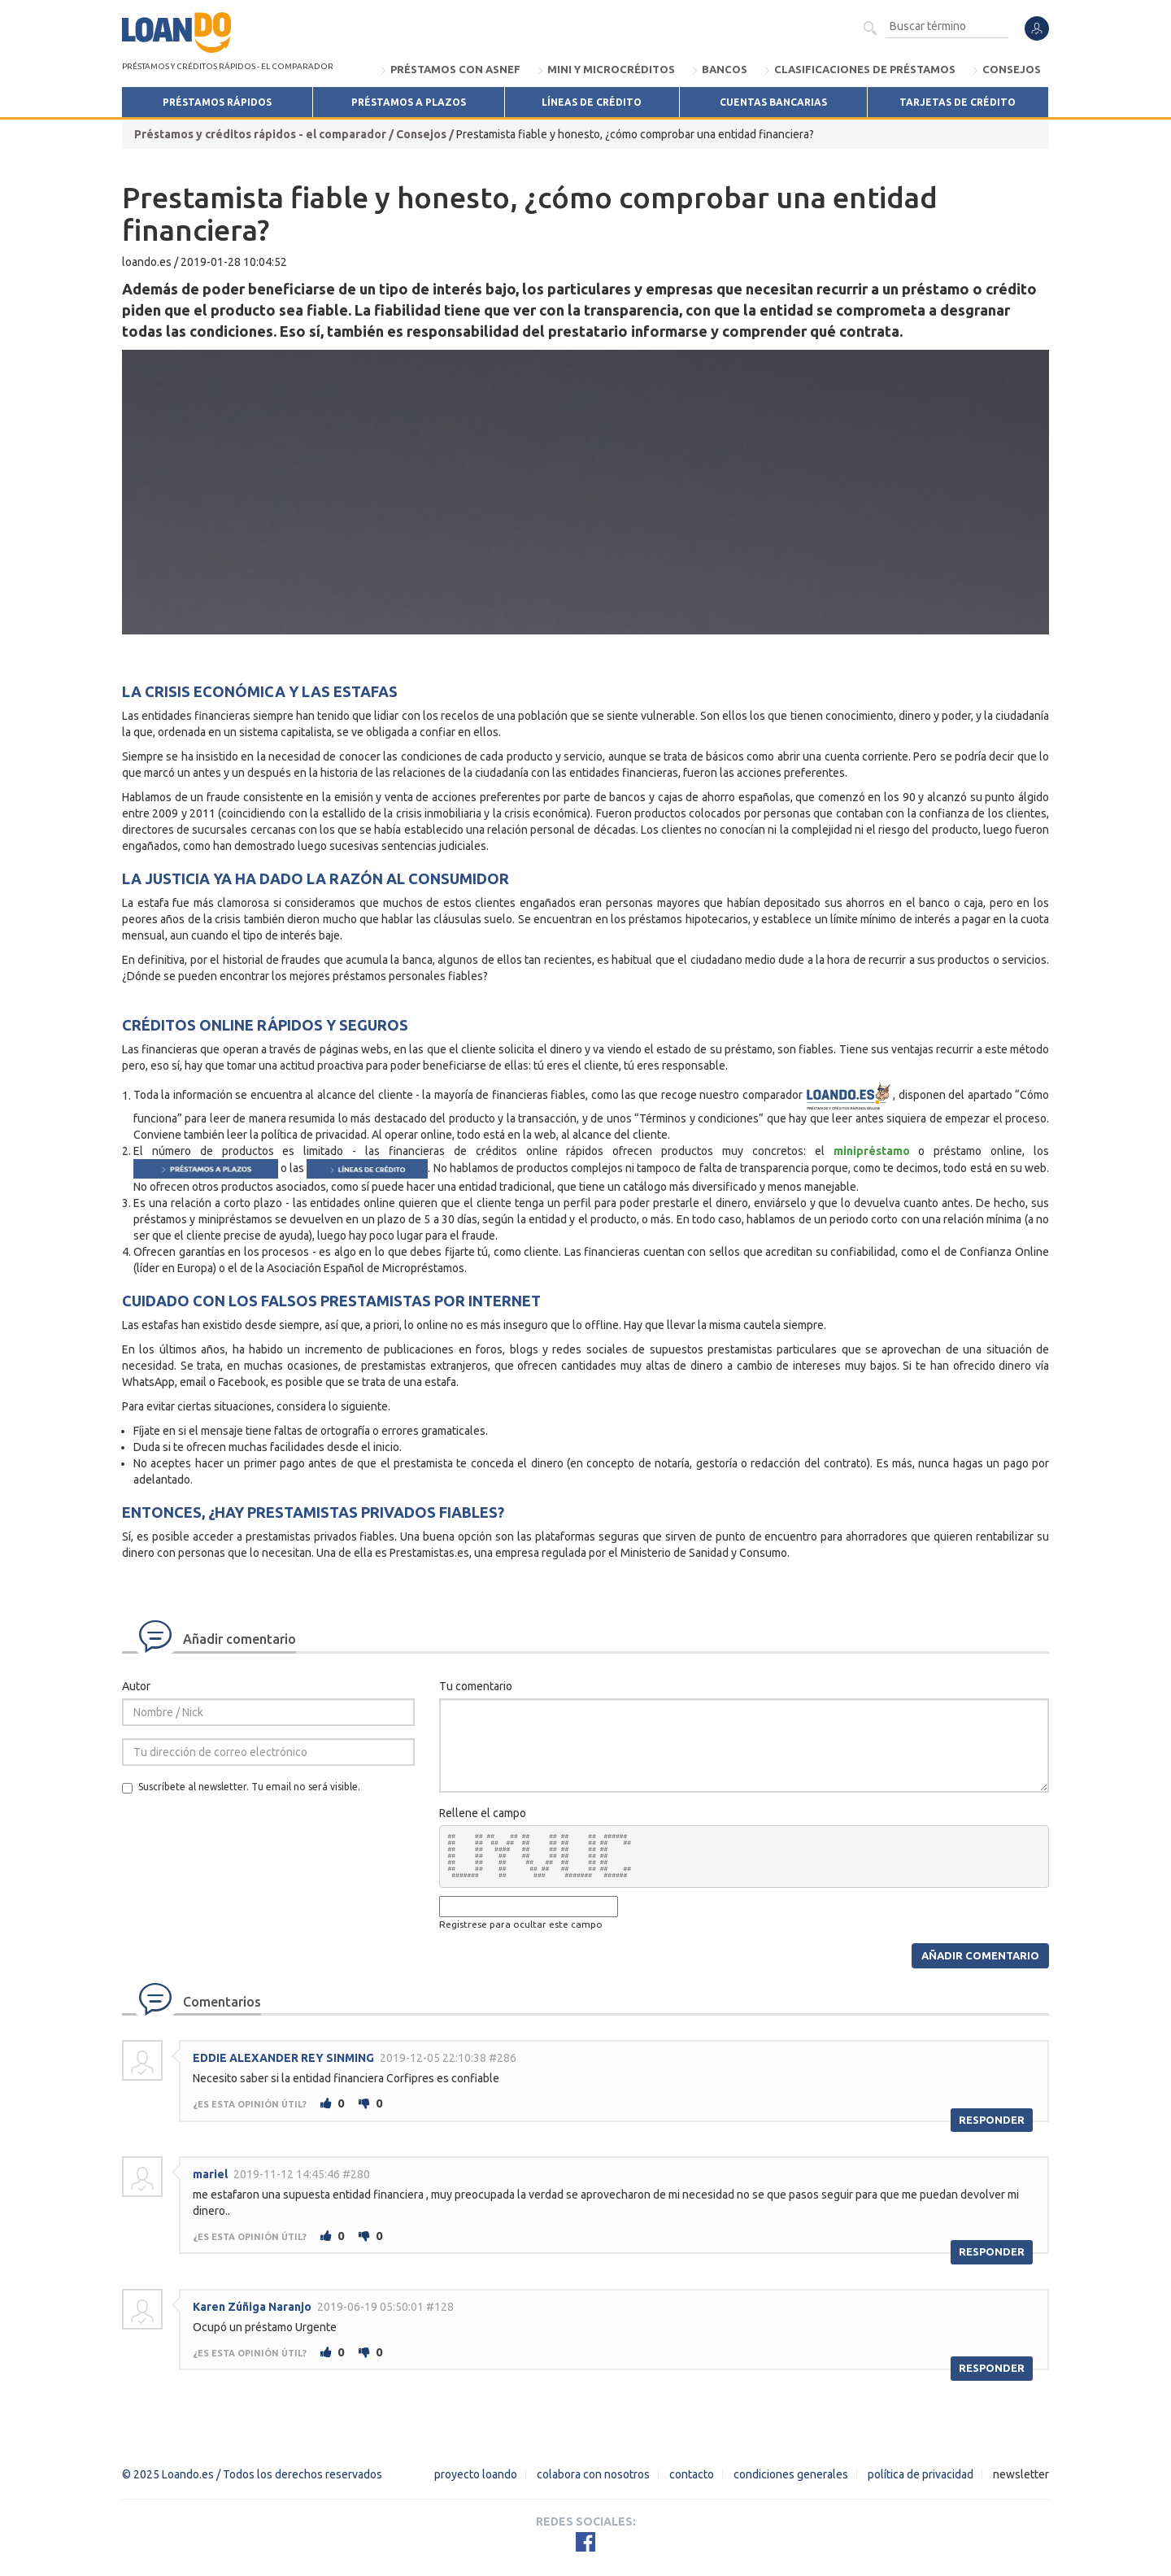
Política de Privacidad (920, 2474)
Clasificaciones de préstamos (865, 69)
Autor (136, 1686)
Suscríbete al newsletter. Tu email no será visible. (241, 1787)
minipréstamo (872, 1150)
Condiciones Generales (791, 2474)
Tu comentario (475, 1686)
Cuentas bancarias (773, 102)
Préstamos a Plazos (408, 102)
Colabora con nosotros (593, 2474)
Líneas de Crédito (592, 102)
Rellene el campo (482, 1813)
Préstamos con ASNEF (455, 69)
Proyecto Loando (475, 2474)
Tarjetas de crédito (957, 102)
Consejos (1011, 69)
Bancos (724, 69)
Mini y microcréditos (611, 69)
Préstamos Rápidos (217, 102)
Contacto (691, 2474)
